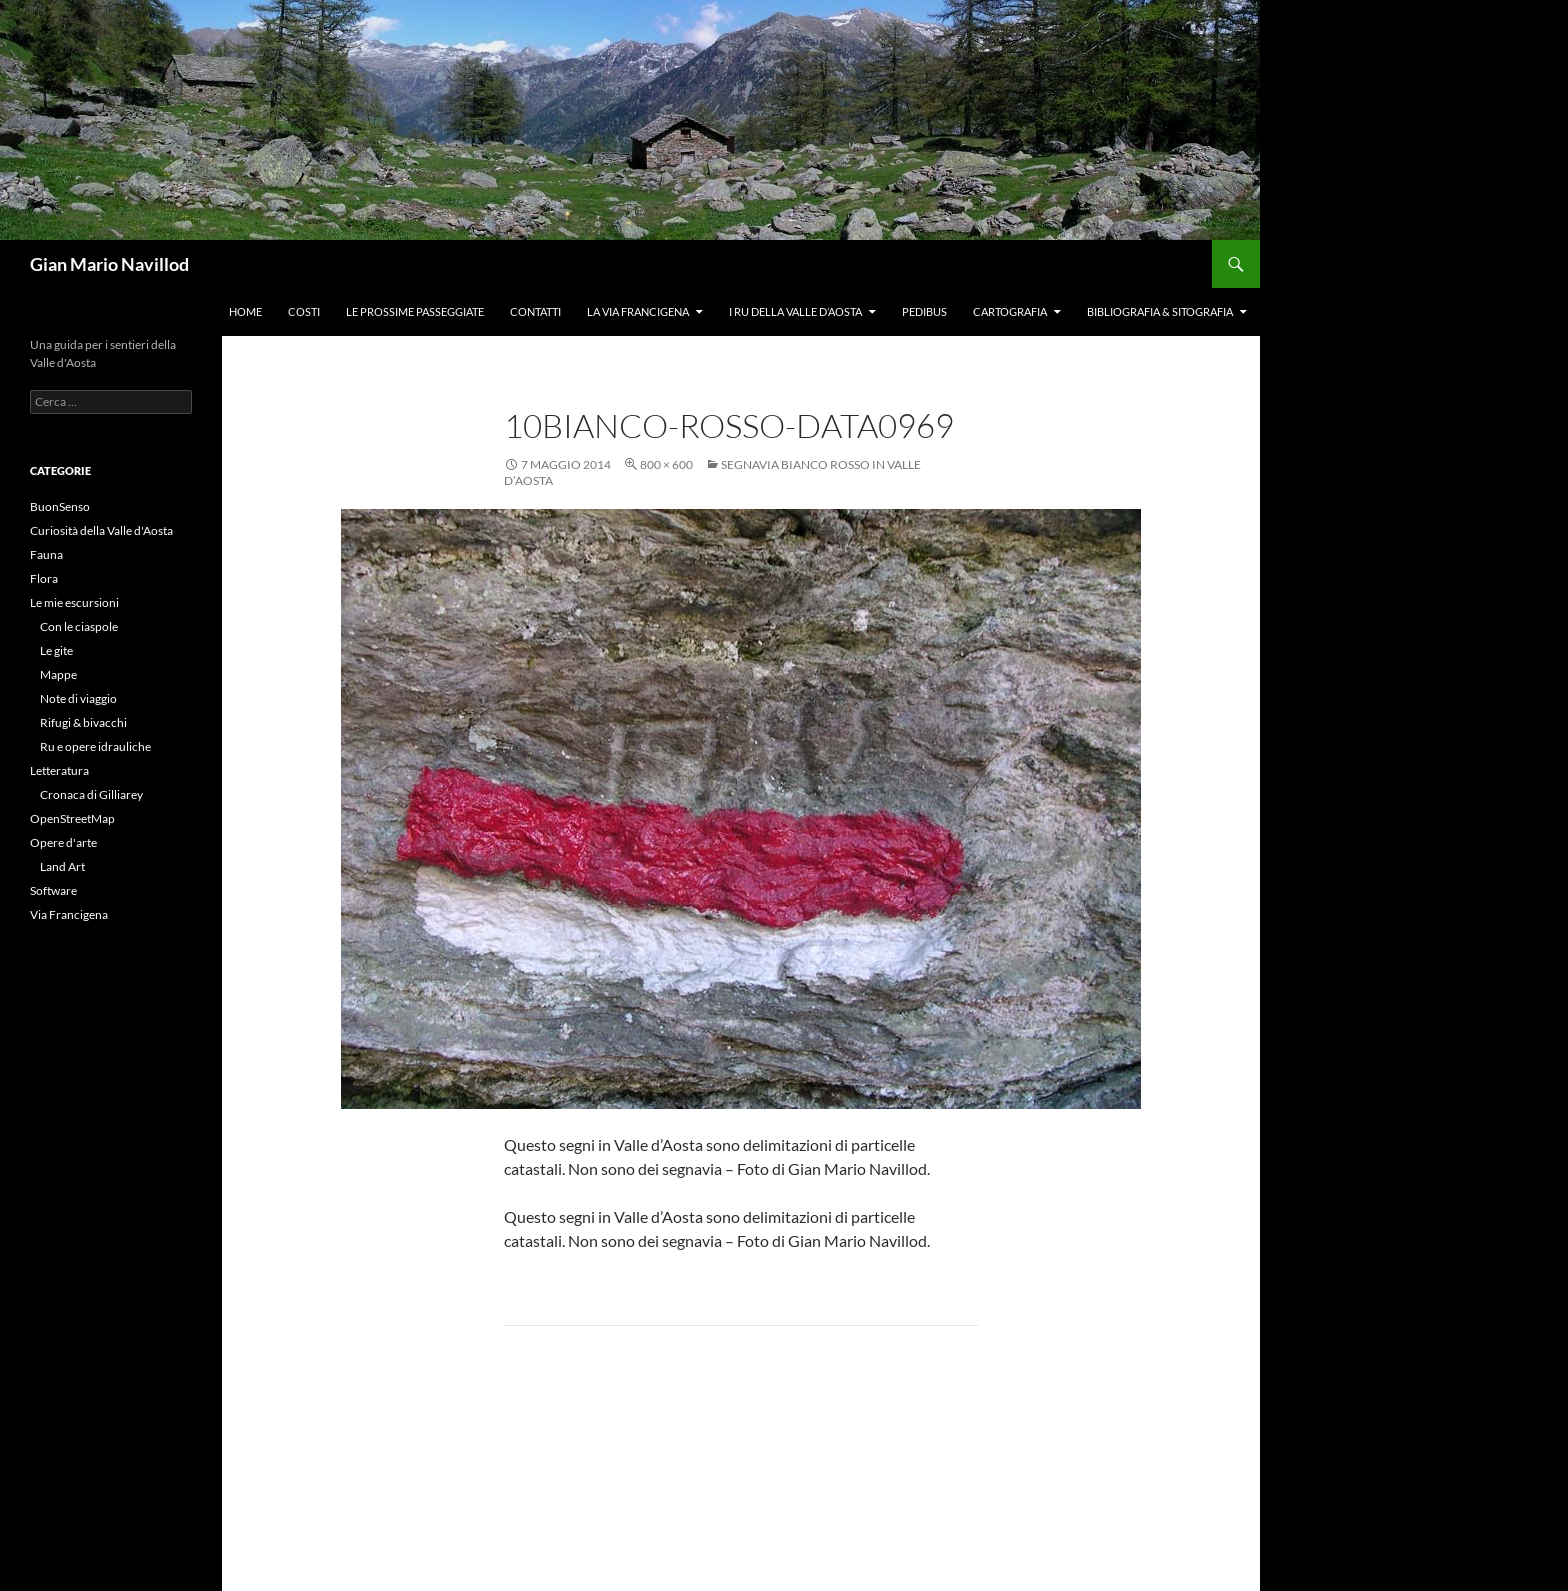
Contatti (535, 311)
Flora (44, 578)
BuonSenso (60, 506)
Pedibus (924, 311)
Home (245, 311)
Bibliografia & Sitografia (1160, 311)
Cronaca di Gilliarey (91, 794)
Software (53, 890)
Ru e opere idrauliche (95, 746)
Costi (304, 311)
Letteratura (59, 770)
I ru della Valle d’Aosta (795, 311)
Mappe (58, 674)
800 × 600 (666, 464)
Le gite (56, 650)
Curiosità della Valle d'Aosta (101, 530)
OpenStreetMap (72, 818)
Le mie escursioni (74, 602)
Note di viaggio (78, 698)
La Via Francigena (638, 311)
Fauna (46, 554)
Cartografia (1010, 311)
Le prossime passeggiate (415, 311)
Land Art (62, 866)
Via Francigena (69, 914)
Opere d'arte (63, 842)
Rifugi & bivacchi (83, 722)
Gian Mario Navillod (109, 264)
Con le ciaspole (79, 626)
